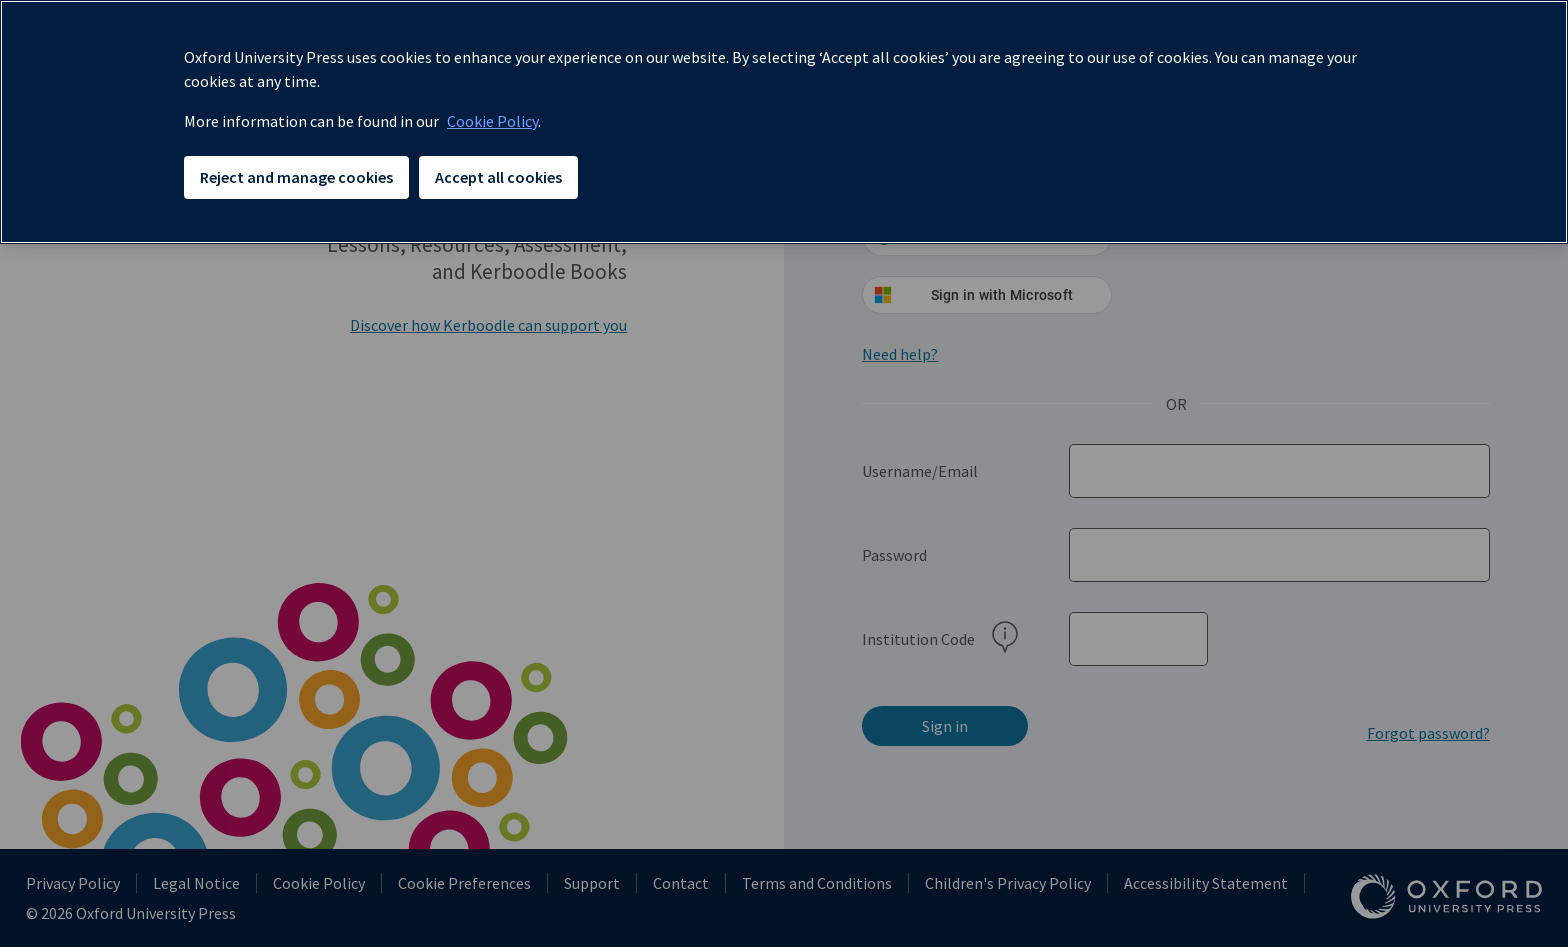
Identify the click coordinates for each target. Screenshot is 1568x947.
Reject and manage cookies (296, 177)
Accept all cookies (498, 177)
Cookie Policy (492, 121)
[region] (784, 122)
